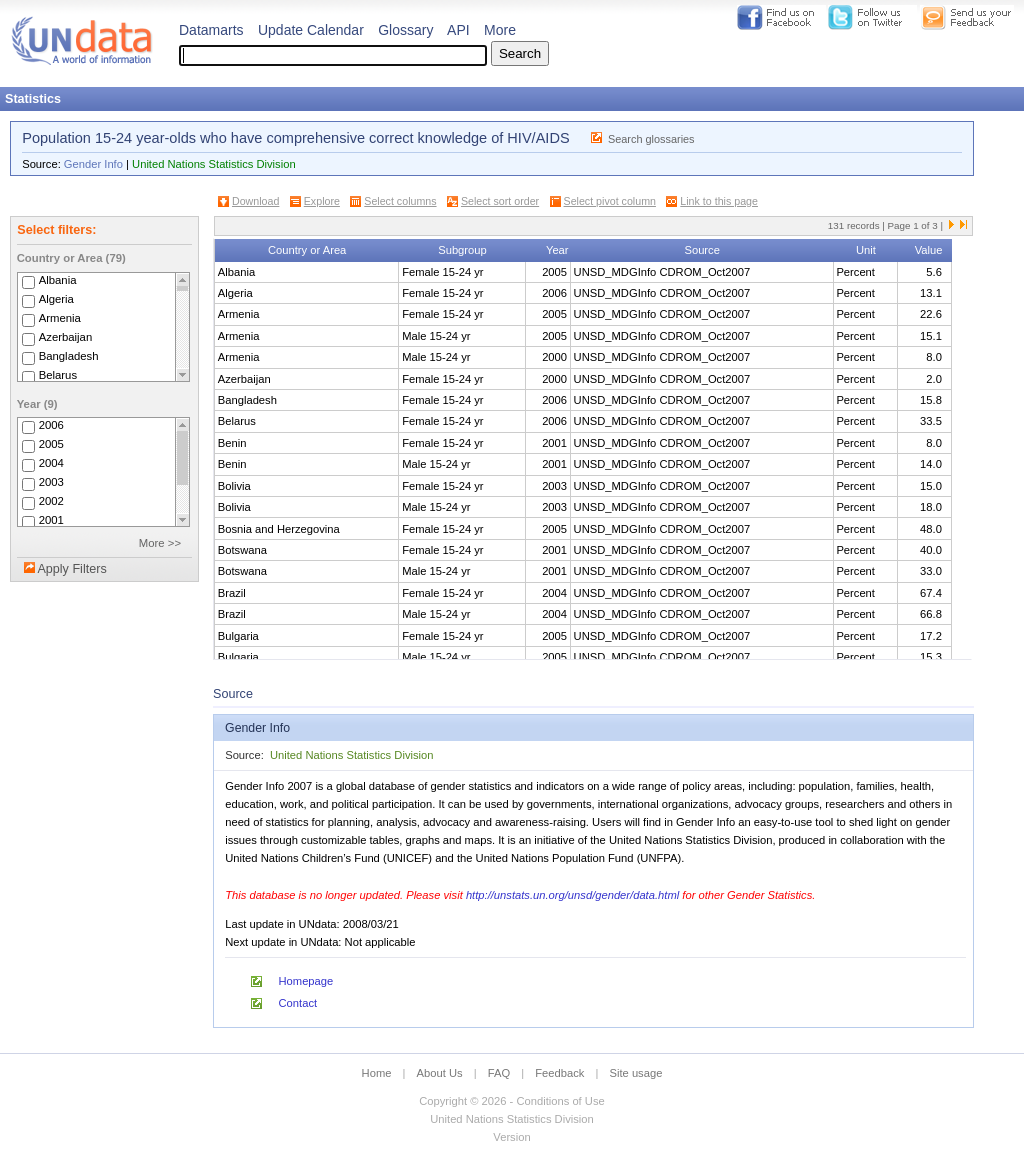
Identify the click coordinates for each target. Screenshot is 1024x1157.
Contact (298, 1003)
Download (255, 201)
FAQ (499, 1073)
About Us (440, 1073)
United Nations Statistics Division (214, 164)
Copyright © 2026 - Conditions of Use (511, 1101)
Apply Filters (71, 569)
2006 (51, 425)
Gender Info (93, 164)
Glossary (405, 30)
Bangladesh (69, 356)
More (500, 30)
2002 (51, 501)
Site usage (636, 1073)
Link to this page (719, 201)
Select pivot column (610, 201)
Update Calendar (311, 30)
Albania (58, 280)
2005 (51, 444)
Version (511, 1137)
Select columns (400, 201)
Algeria (56, 299)
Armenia (60, 318)
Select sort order (500, 201)
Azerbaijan (66, 337)
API (458, 30)
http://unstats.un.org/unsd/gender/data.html (572, 895)
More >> (160, 543)
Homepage (306, 981)
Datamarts (211, 30)
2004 (51, 463)
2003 (51, 482)
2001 (51, 520)
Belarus (58, 375)
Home (377, 1073)
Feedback (559, 1073)
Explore (322, 201)
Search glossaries (651, 139)
